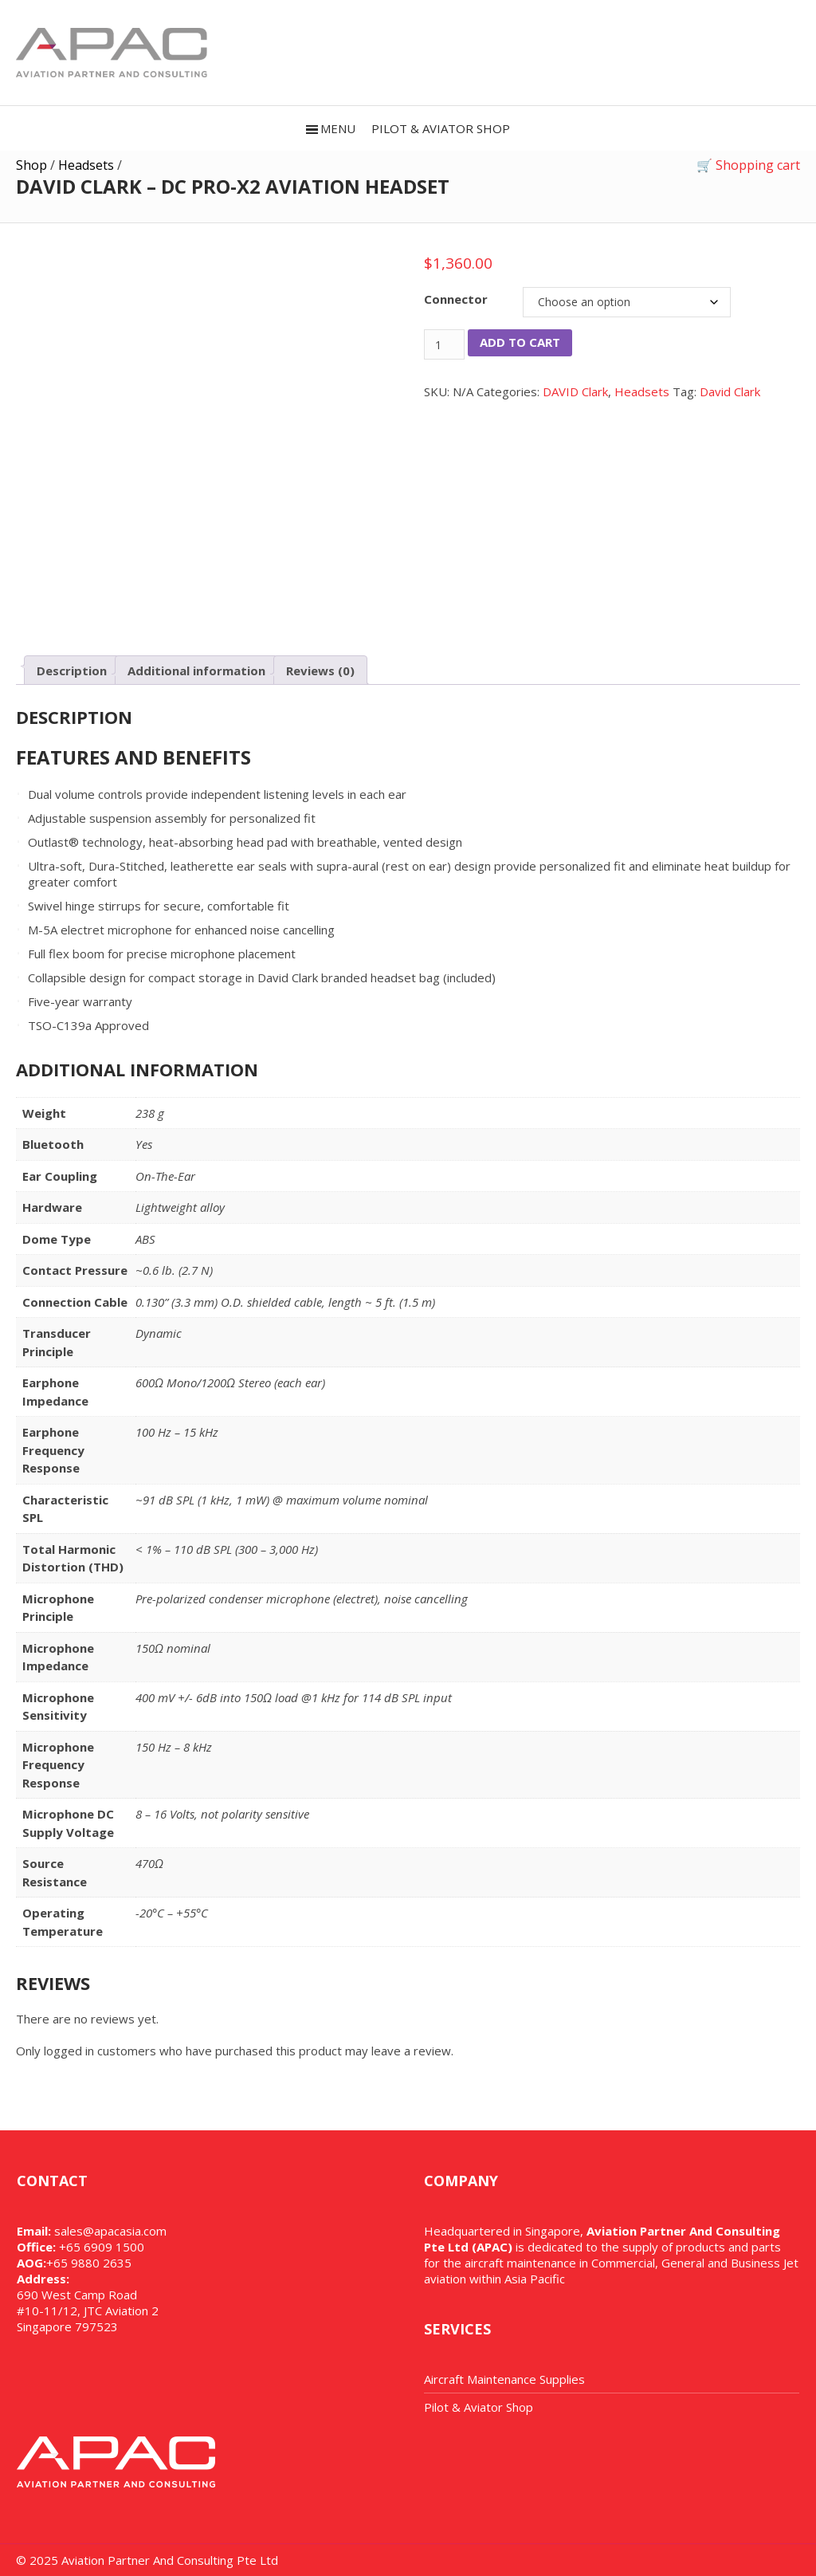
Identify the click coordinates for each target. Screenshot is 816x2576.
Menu (337, 128)
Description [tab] (72, 670)
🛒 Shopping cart (748, 165)
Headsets (86, 165)
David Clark (730, 391)
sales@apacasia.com (110, 2231)
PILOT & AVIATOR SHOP (440, 128)
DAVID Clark (575, 391)
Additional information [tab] (196, 670)
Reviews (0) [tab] (320, 670)
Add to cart (520, 342)
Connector (456, 299)
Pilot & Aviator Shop (478, 2407)
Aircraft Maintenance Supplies (504, 2379)
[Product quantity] (444, 344)
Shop (31, 165)
